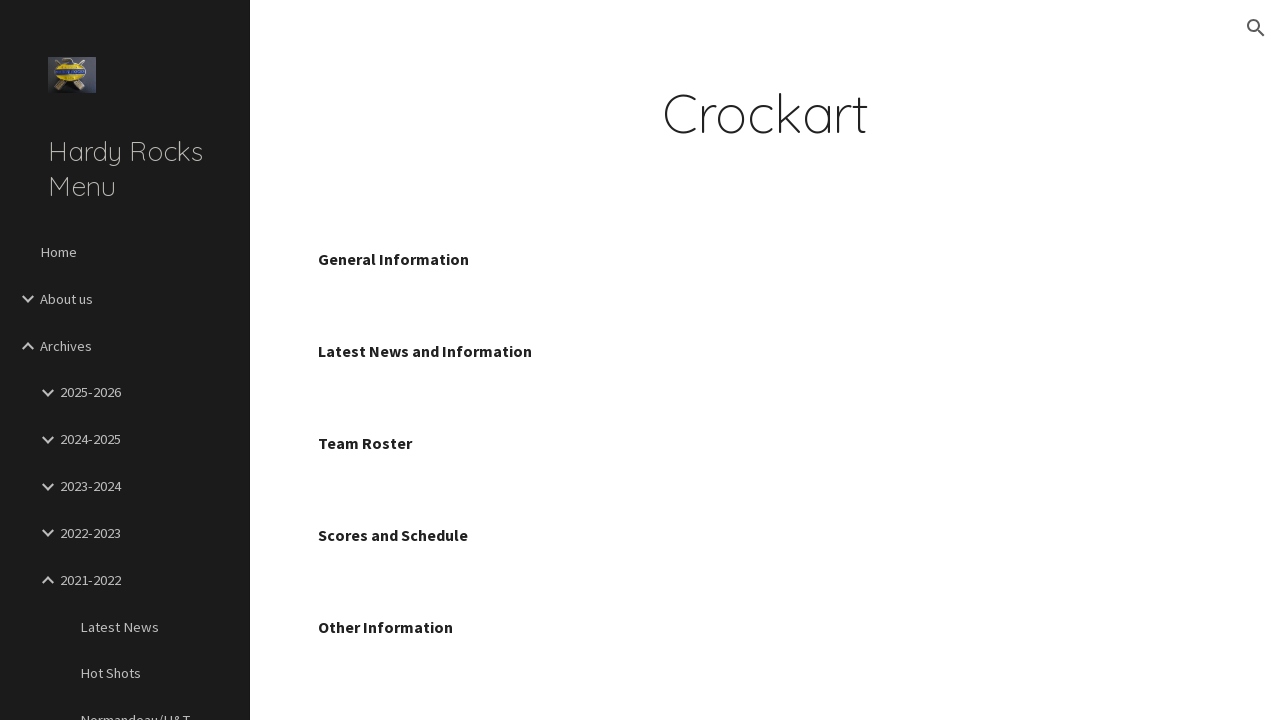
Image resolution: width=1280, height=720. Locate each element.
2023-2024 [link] (90, 486)
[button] (1256, 28)
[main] (765, 113)
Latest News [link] (119, 627)
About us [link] (66, 299)
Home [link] (58, 252)
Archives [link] (66, 346)
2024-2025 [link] (90, 439)
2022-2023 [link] (90, 533)
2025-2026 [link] (90, 392)
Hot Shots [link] (110, 673)
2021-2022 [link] (90, 580)
